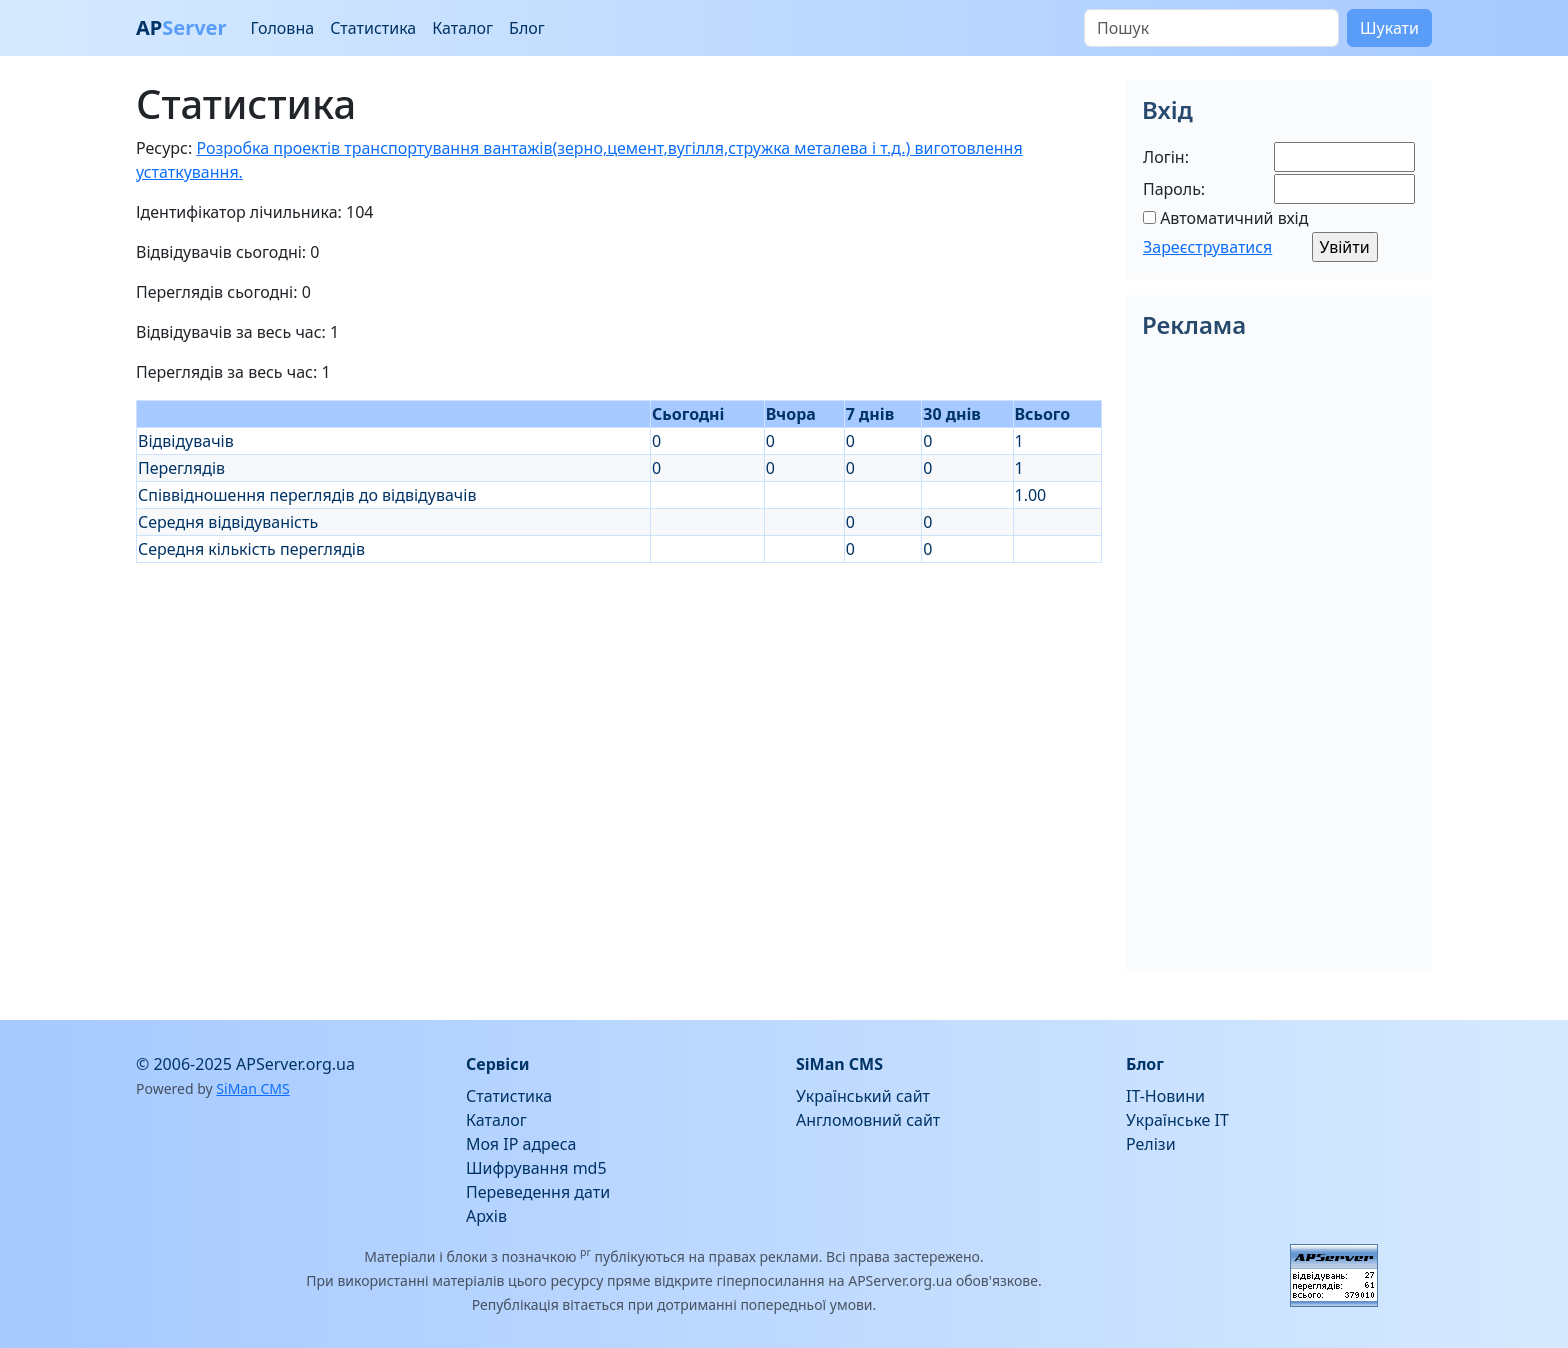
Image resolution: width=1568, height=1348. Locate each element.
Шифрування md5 (536, 1168)
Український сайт (863, 1096)
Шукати (1389, 28)
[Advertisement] (619, 703)
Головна (282, 28)
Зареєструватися (1207, 247)
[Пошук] (1211, 28)
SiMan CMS (252, 1088)
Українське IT (1177, 1120)
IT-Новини (1165, 1096)
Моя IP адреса (521, 1144)
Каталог (462, 28)
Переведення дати (538, 1192)
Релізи (1151, 1144)
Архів (486, 1216)
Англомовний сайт (868, 1120)
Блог (527, 28)
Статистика (373, 28)
